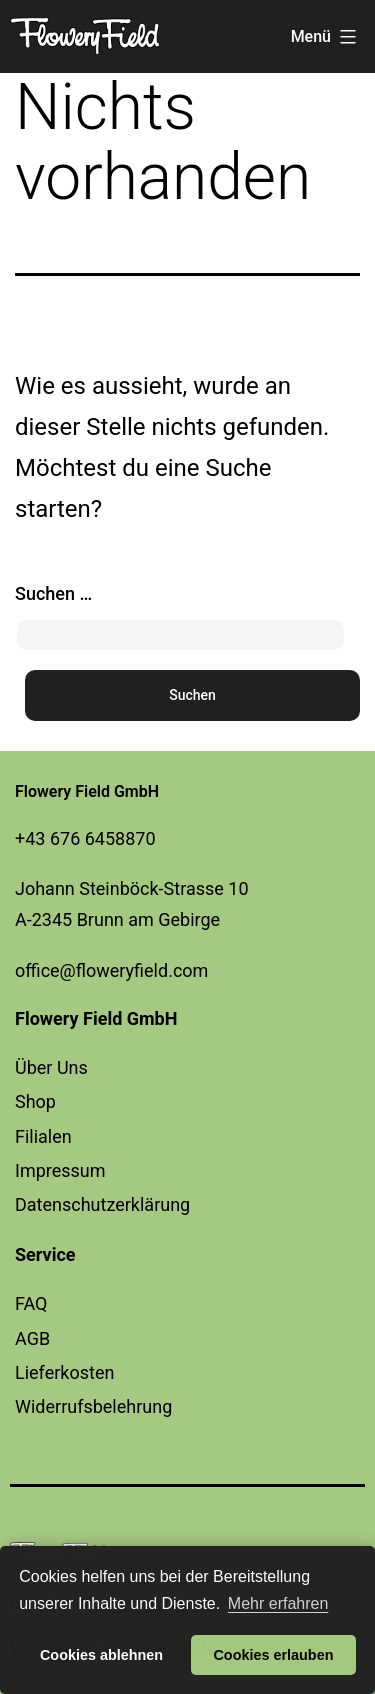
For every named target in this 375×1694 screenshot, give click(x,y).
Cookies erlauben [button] (273, 1655)
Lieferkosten (64, 1372)
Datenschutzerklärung (102, 1204)
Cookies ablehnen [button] (101, 1655)
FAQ (31, 1303)
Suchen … (53, 593)
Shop (35, 1101)
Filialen (43, 1136)
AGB (32, 1338)
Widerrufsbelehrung (93, 1406)
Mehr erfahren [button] (278, 1603)
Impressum (60, 1170)
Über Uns (51, 1067)
